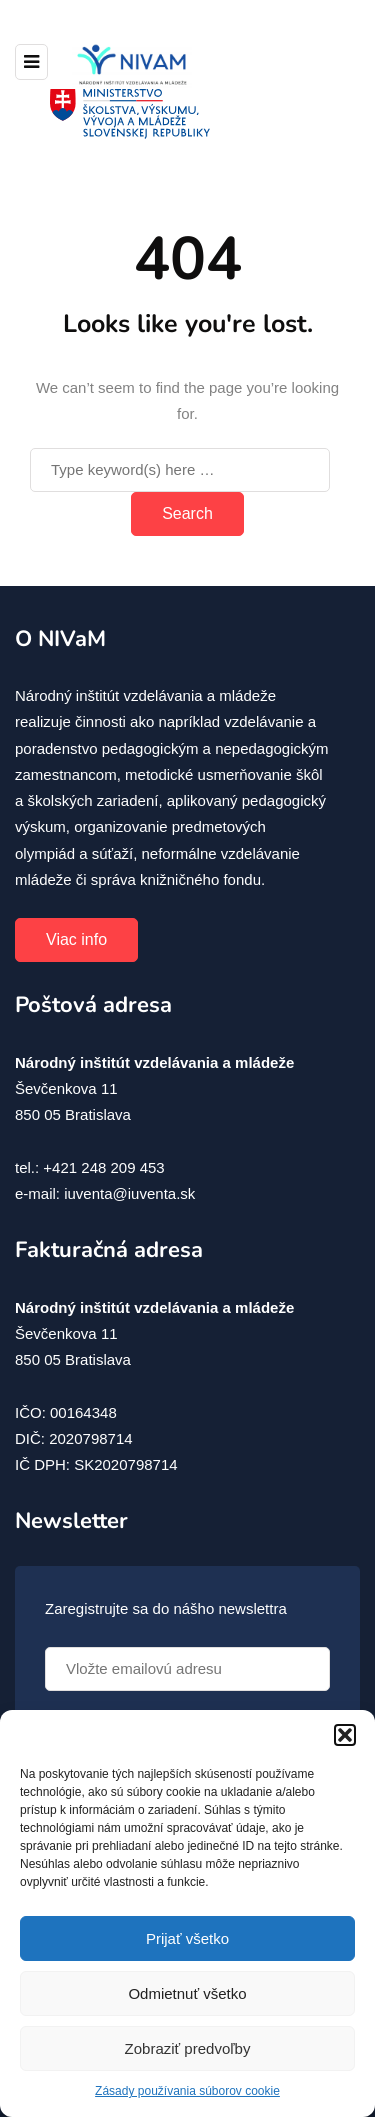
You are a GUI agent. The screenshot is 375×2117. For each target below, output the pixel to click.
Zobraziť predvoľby (188, 2048)
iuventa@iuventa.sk (129, 1193)
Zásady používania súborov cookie (187, 2091)
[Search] (180, 470)
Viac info (76, 939)
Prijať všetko (187, 1938)
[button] (345, 1735)
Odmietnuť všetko (187, 1993)
